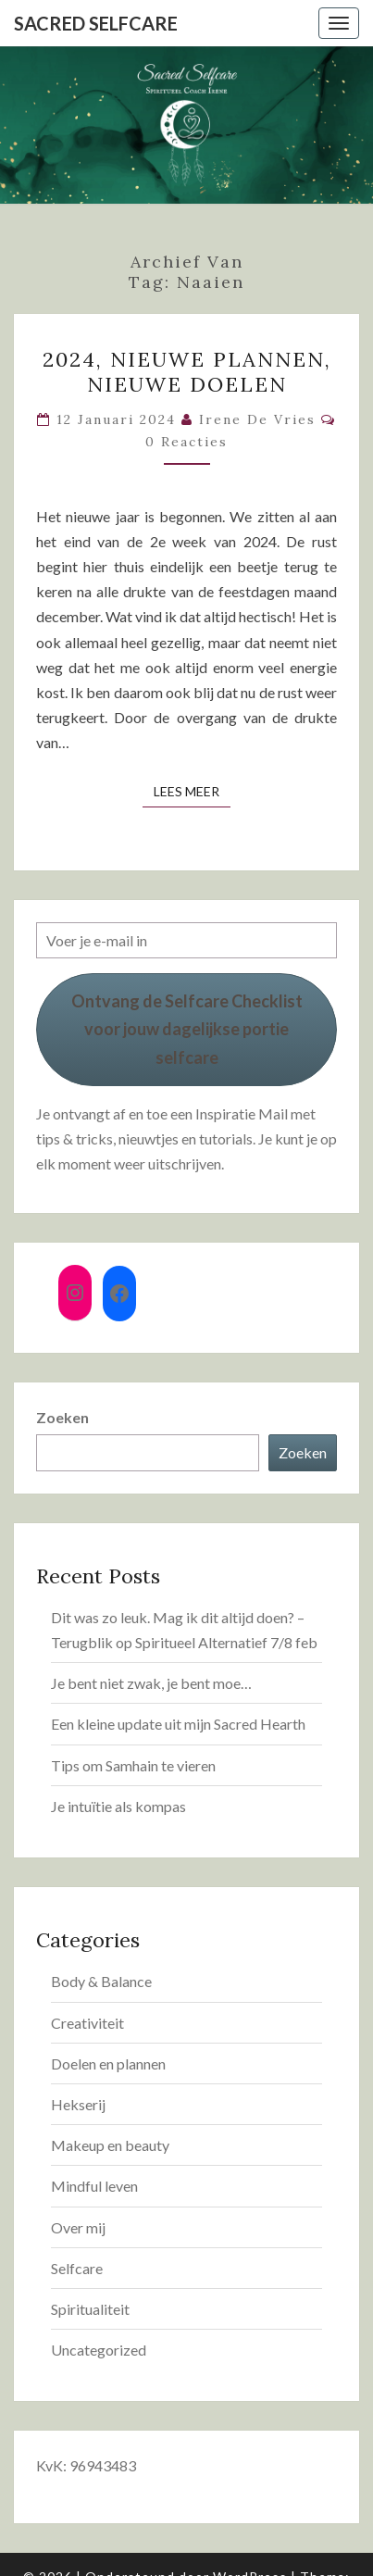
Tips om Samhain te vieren (133, 1765)
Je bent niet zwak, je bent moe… (151, 1683)
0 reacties (186, 441)
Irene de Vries (257, 419)
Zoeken (62, 1417)
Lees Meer (192, 790)
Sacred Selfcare (96, 23)
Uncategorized (98, 2349)
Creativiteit (87, 2023)
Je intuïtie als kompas (118, 1806)
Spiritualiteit (90, 2309)
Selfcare (77, 2268)
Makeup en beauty (110, 2145)
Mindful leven (94, 2186)
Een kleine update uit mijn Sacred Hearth (178, 1723)
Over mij (78, 2227)
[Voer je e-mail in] (186, 940)
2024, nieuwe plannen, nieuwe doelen (187, 371)
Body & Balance (101, 1981)
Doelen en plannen (108, 2063)
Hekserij (78, 2104)
